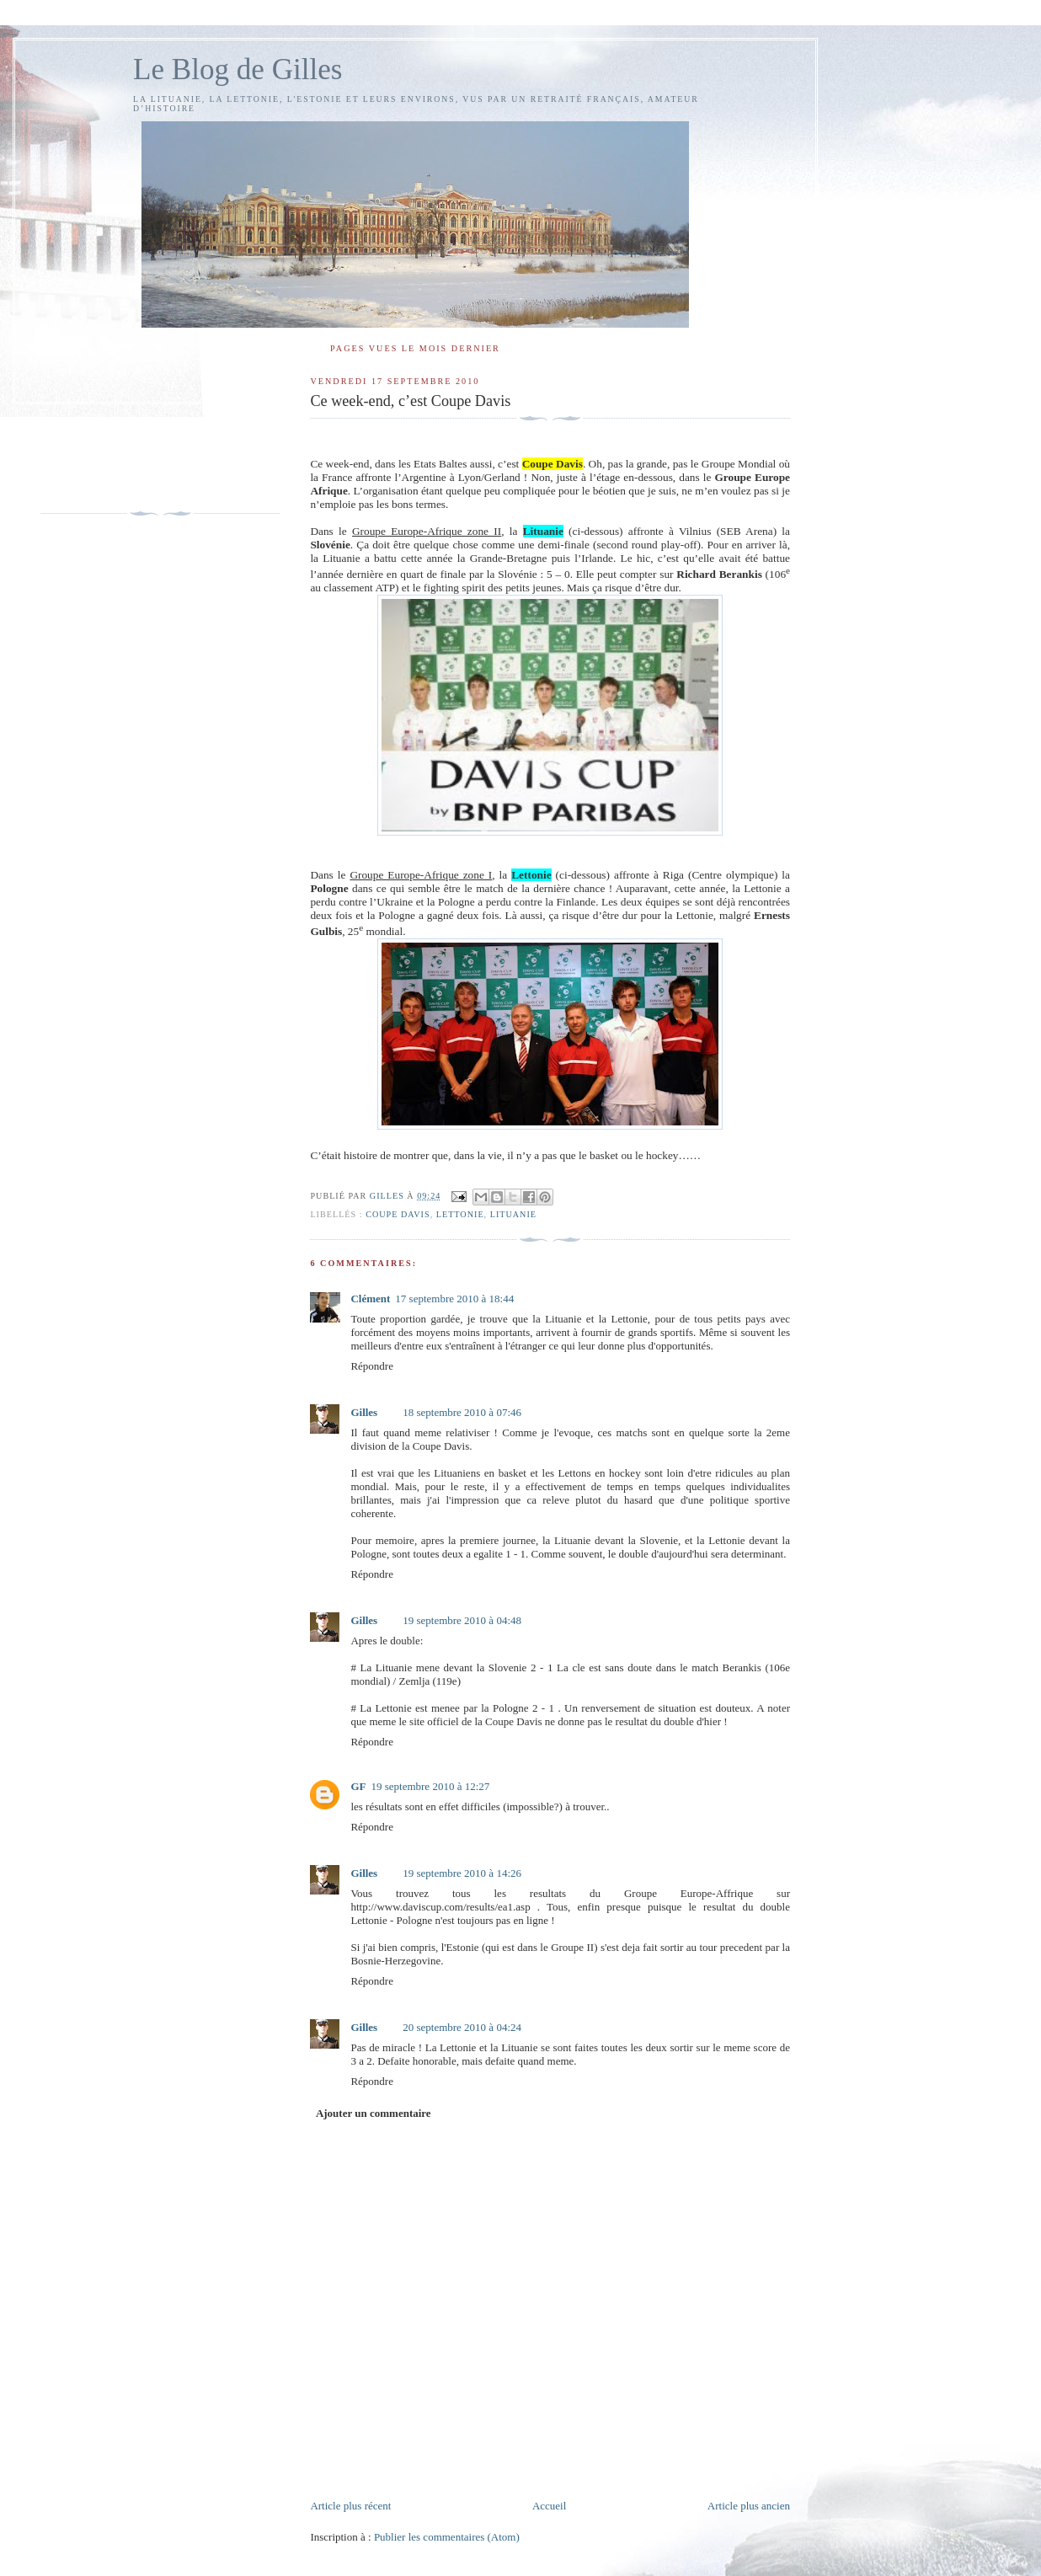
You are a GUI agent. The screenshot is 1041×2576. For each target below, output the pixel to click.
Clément (370, 1298)
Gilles (363, 1412)
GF (358, 1786)
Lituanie (513, 1214)
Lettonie (460, 1214)
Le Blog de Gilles (237, 69)
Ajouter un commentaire (373, 2113)
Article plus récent (350, 2505)
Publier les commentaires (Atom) (447, 2537)
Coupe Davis (398, 1214)
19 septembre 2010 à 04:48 (462, 1620)
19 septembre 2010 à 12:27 (430, 1786)
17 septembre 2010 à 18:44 (454, 1298)
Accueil (549, 2505)
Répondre (371, 1366)
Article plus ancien (748, 2505)
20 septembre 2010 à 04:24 (462, 2027)
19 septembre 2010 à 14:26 (462, 1873)
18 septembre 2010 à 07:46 (462, 1412)
